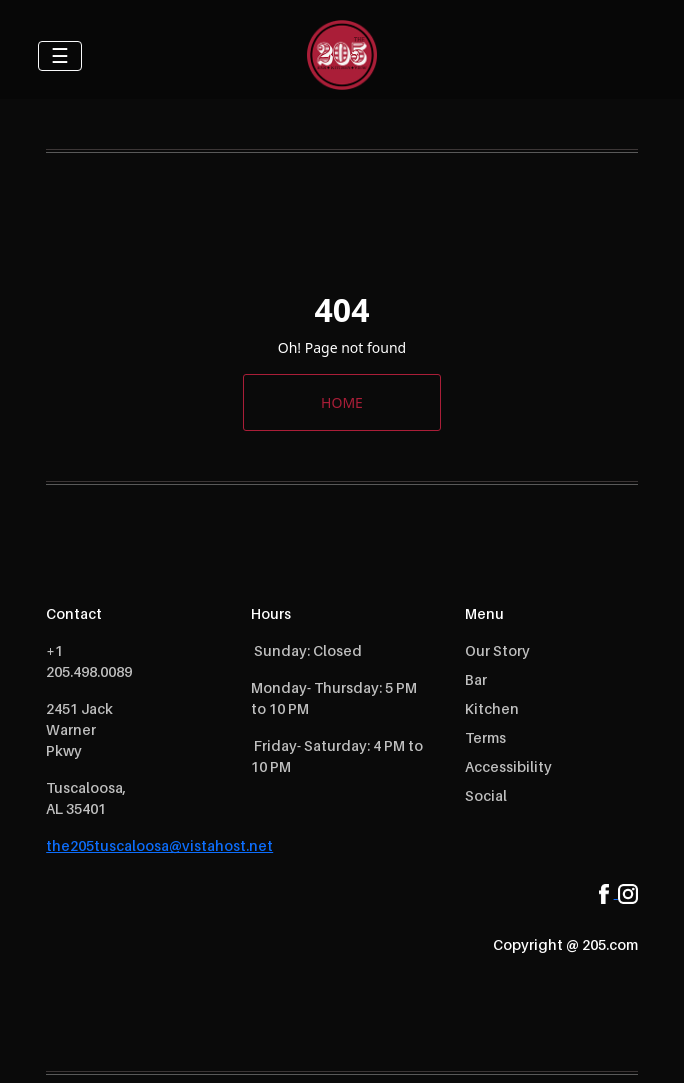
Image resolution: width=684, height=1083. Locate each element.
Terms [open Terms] (485, 737)
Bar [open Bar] (476, 679)
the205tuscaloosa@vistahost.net (159, 845)
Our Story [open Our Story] (497, 650)
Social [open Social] (486, 795)
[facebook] (608, 892)
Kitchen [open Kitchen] (492, 708)
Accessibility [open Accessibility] (508, 766)
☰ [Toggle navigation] (60, 55)
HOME (342, 402)
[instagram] (628, 892)
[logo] (342, 55)
